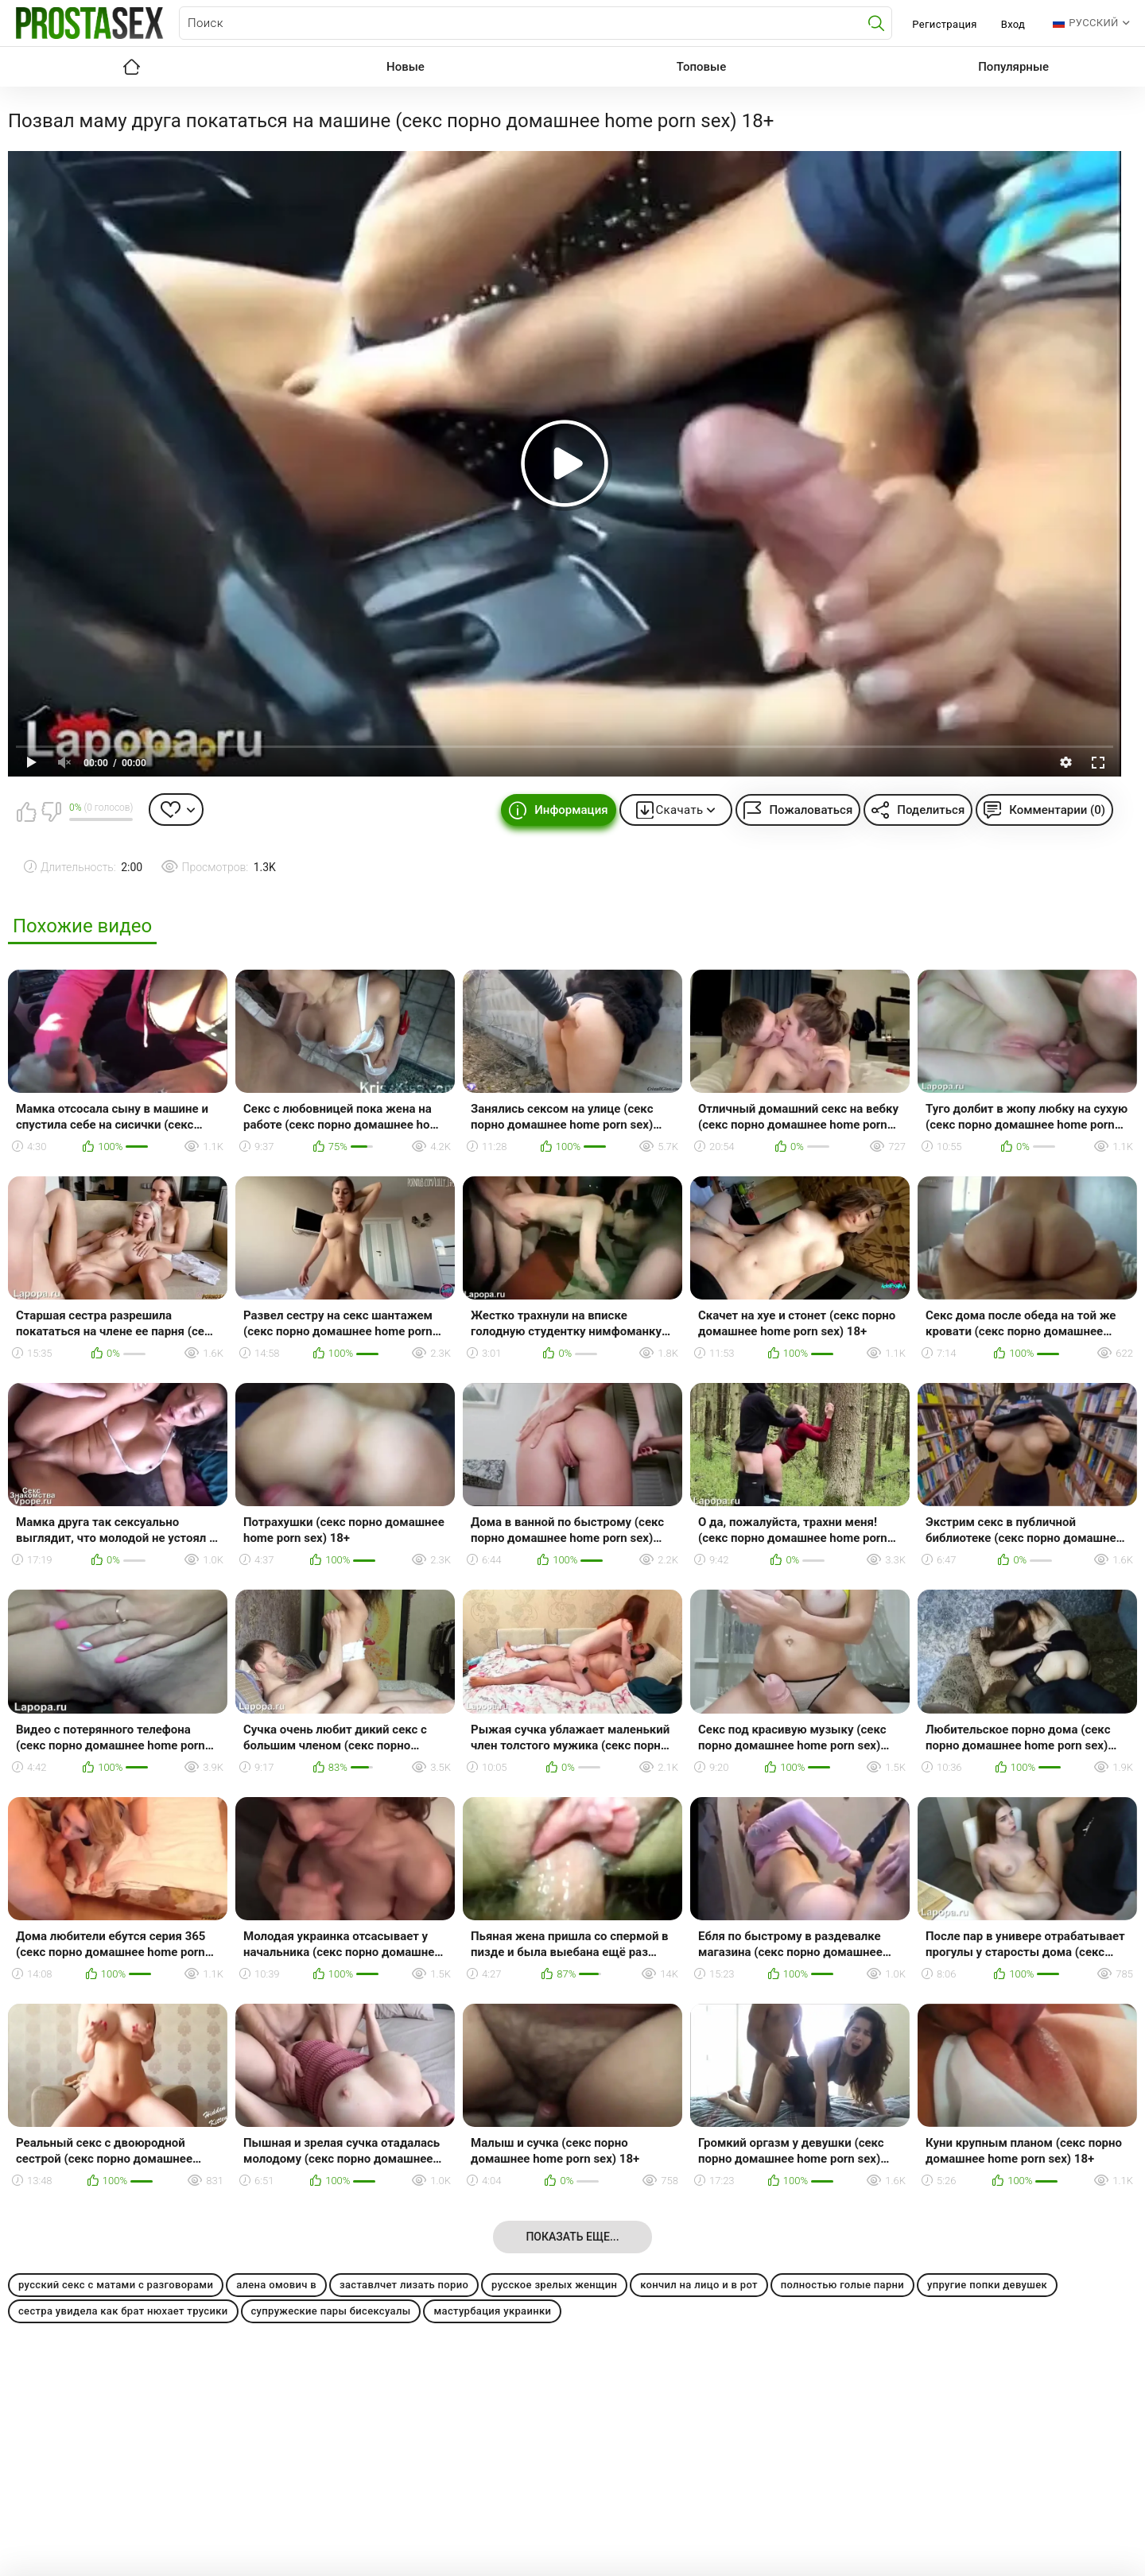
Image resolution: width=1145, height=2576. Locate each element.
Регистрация (944, 24)
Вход (1013, 24)
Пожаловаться (810, 810)
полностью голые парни (842, 2285)
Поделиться (931, 810)
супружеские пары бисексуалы (331, 2311)
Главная (131, 67)
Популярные (1013, 67)
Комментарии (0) (1057, 810)
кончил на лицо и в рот (698, 2285)
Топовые (701, 67)
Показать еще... (572, 2236)
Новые (405, 67)
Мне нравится (26, 811)
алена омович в (276, 2285)
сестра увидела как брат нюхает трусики (123, 2311)
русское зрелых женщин (554, 2285)
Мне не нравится (51, 811)
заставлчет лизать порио (404, 2285)
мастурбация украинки (492, 2311)
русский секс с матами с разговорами (115, 2285)
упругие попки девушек (987, 2285)
